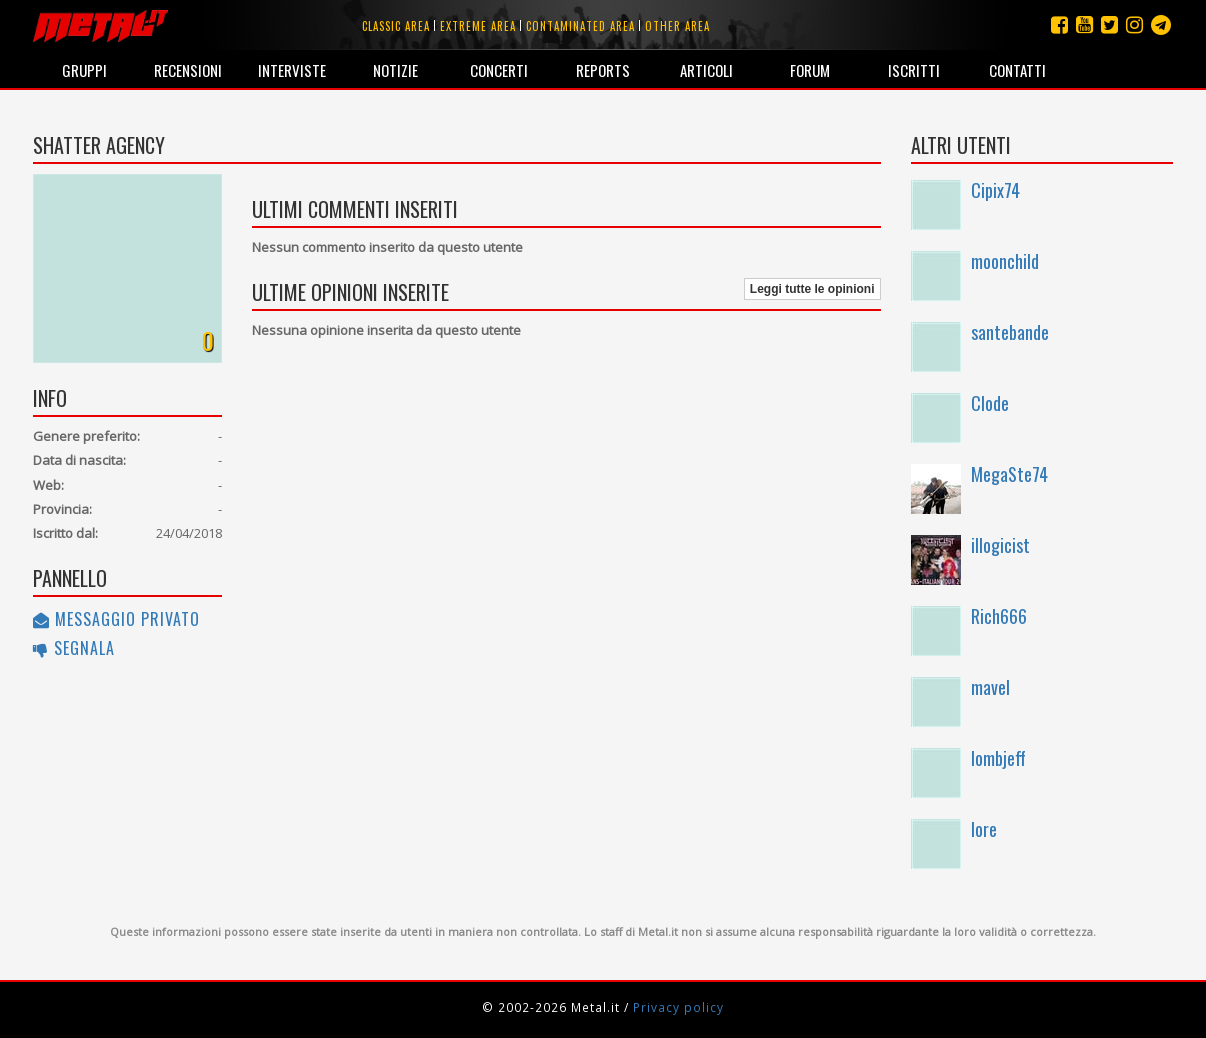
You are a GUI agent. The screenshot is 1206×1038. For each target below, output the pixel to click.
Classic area (396, 26)
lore (984, 829)
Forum (810, 70)
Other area (677, 26)
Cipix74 (995, 190)
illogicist (1000, 545)
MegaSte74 (1009, 474)
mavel (990, 687)
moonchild (1005, 261)
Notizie (395, 70)
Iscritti (914, 70)
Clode (990, 403)
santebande (1010, 332)
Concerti (499, 70)
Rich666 (999, 616)
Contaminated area (580, 26)
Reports (603, 70)
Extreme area (478, 26)
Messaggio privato (116, 619)
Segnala (74, 648)
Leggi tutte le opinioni (812, 289)
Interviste (292, 70)
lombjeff (998, 758)
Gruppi (84, 70)
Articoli (706, 70)
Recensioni (188, 70)
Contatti (1017, 70)
